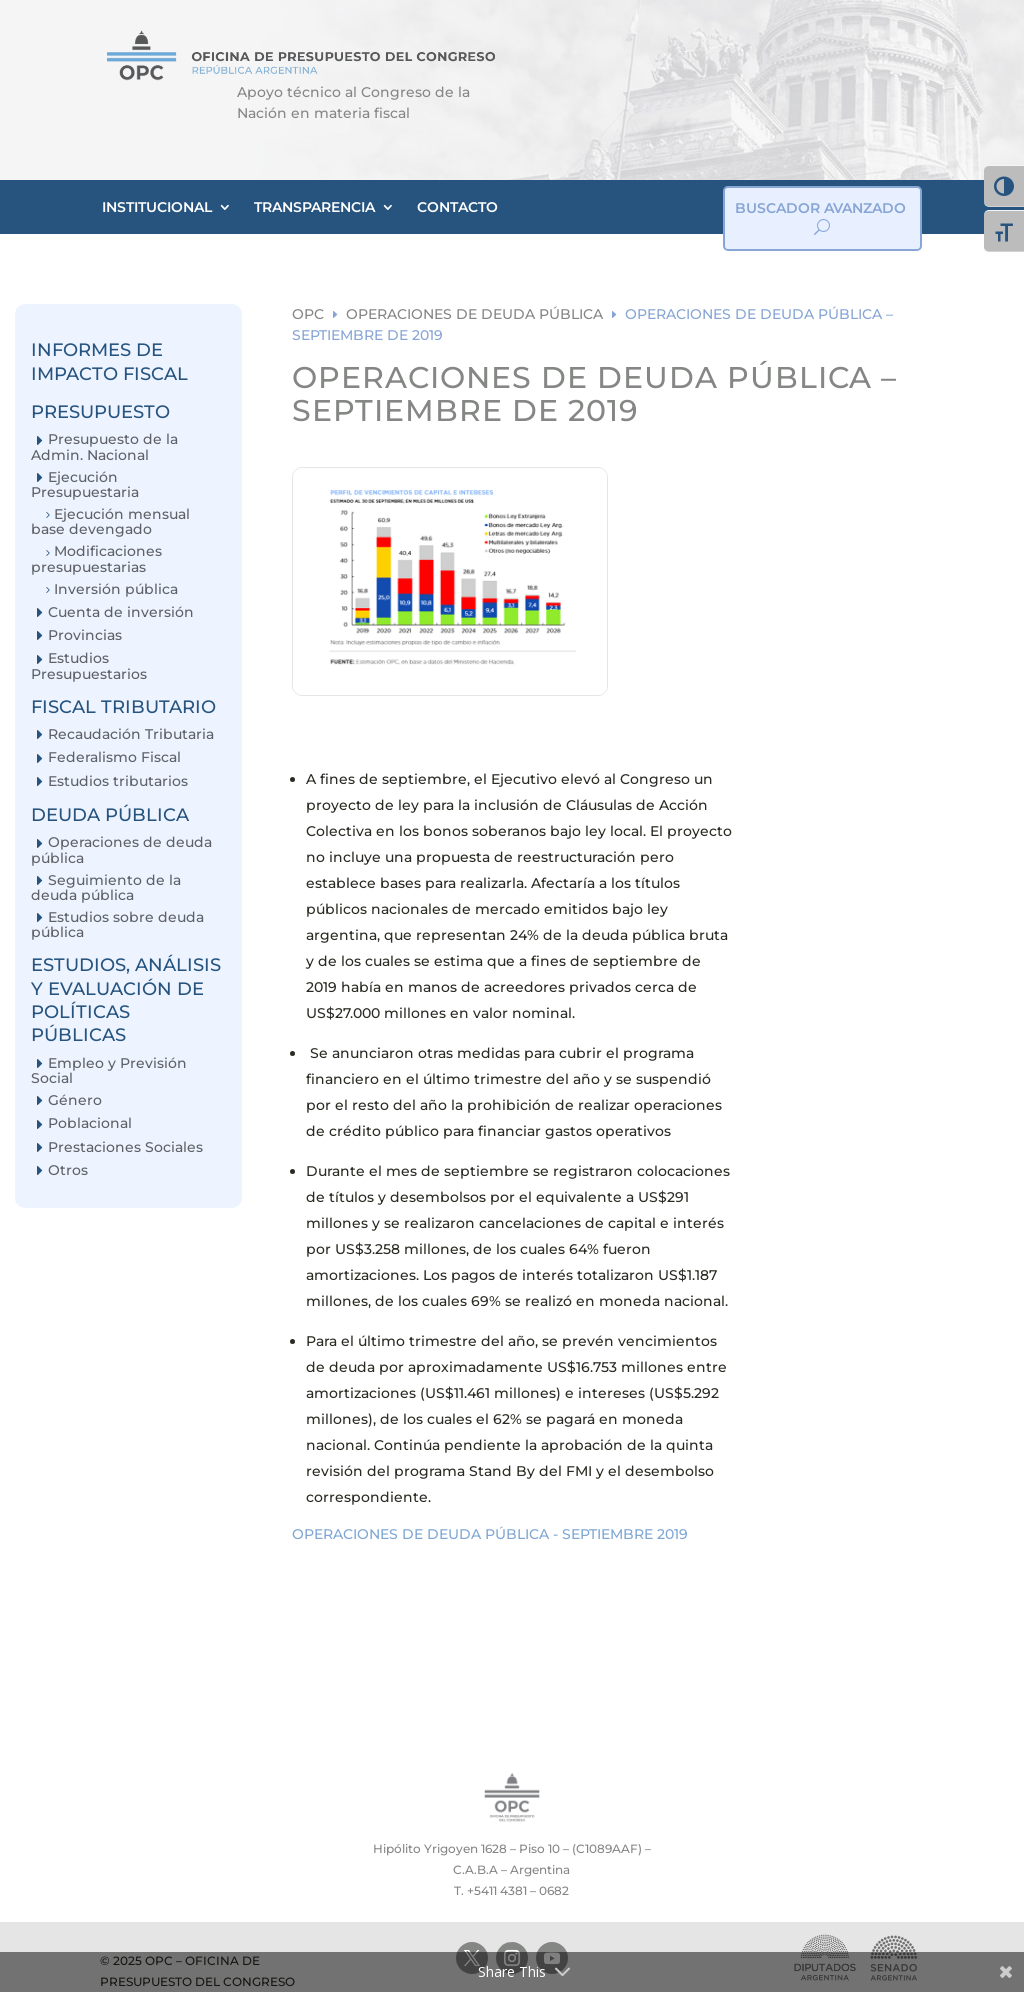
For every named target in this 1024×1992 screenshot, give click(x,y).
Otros (68, 1170)
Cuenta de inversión (121, 612)
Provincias (85, 635)
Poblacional (90, 1123)
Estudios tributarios (118, 781)
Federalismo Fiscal (114, 757)
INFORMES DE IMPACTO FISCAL (109, 361)
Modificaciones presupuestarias (96, 558)
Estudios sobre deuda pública (117, 924)
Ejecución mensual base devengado (110, 521)
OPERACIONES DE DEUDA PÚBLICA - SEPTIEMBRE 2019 (490, 1534)
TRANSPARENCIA (314, 207)
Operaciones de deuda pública (121, 849)
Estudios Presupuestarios (89, 665)
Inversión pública (116, 589)
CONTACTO (457, 207)
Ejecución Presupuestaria (85, 484)
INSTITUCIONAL (157, 207)
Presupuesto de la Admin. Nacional (104, 446)
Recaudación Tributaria (131, 734)
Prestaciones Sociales (125, 1147)
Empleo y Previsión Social (109, 1070)
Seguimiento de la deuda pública (106, 887)
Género (75, 1100)
